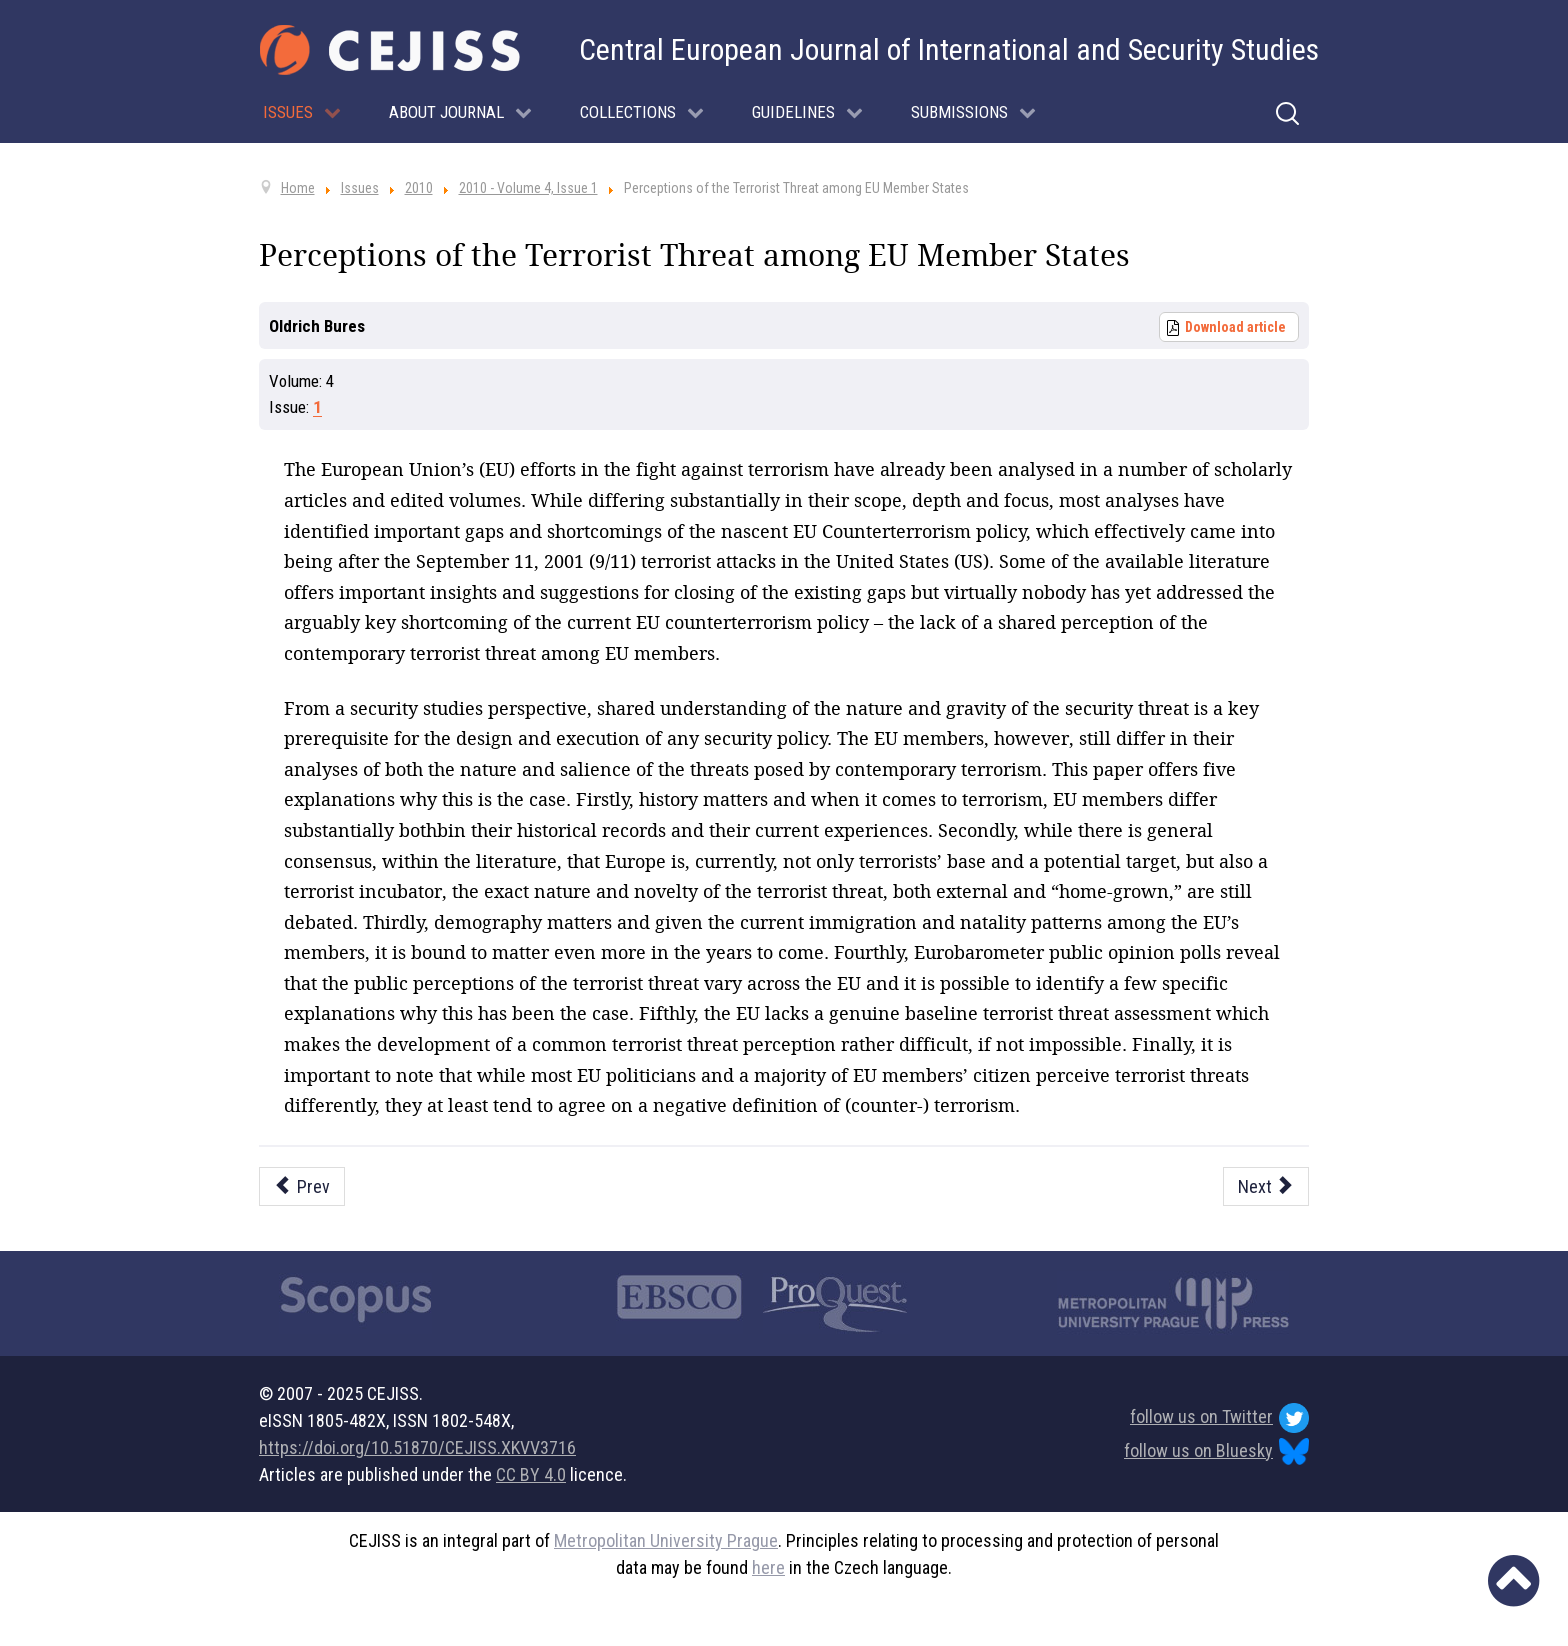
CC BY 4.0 (531, 1474)
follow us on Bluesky (1216, 1451)
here (768, 1567)
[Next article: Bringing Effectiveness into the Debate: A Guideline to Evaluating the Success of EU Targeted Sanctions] (1266, 1186)
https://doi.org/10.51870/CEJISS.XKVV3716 (417, 1447)
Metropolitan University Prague (666, 1540)
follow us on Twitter (1219, 1418)
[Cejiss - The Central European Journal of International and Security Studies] (390, 50)
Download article (1235, 327)
